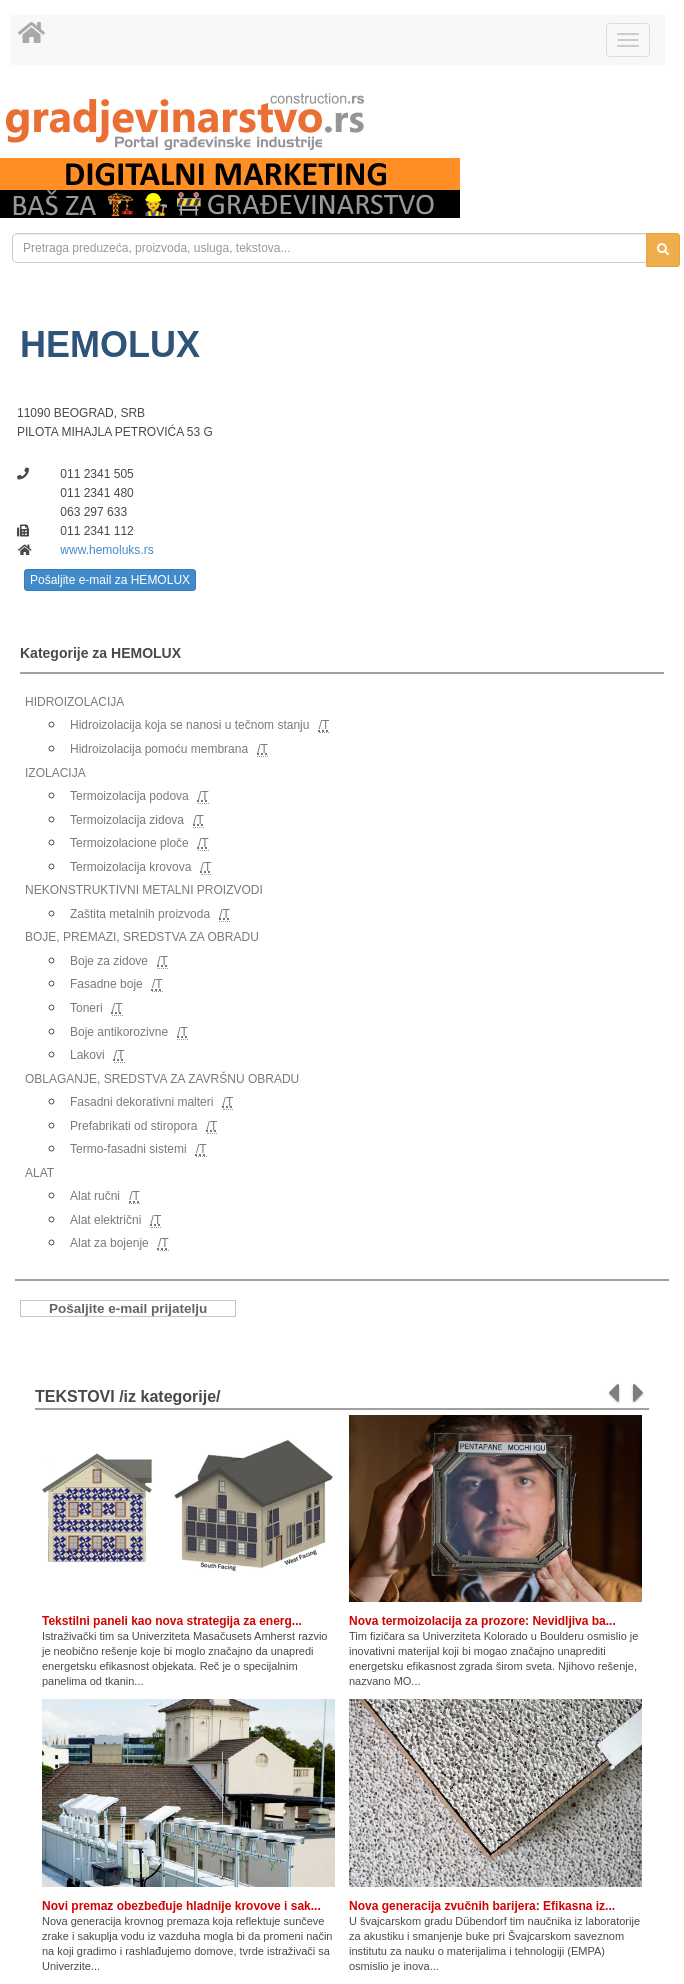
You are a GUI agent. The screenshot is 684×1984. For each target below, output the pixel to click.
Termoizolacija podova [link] (129, 796)
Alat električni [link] (105, 1220)
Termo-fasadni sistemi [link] (128, 1149)
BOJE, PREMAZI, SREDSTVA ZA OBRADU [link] (142, 937)
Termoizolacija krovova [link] (130, 867)
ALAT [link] (39, 1173)
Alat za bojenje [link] (109, 1243)
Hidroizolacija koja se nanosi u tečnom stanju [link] (189, 725)
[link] (342, 121)
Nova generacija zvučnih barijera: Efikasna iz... (482, 1906)
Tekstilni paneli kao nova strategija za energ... (172, 1621)
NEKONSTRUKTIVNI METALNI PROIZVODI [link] (144, 890)
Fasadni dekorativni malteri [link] (141, 1102)
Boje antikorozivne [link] (119, 1032)
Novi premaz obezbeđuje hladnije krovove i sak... (181, 1906)
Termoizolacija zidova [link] (127, 820)
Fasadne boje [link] (106, 984)
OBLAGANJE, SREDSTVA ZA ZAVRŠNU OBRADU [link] (162, 1079)
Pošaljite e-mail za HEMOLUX (110, 580)
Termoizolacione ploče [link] (129, 843)
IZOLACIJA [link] (55, 773)
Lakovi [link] (87, 1055)
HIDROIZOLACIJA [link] (74, 702)
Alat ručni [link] (95, 1196)
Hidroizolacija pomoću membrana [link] (159, 749)
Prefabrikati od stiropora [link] (133, 1126)
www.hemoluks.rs (106, 550)
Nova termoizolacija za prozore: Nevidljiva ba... (482, 1621)
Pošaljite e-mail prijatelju (128, 1308)
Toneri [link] (86, 1008)
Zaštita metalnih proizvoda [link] (140, 914)
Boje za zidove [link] (109, 961)
